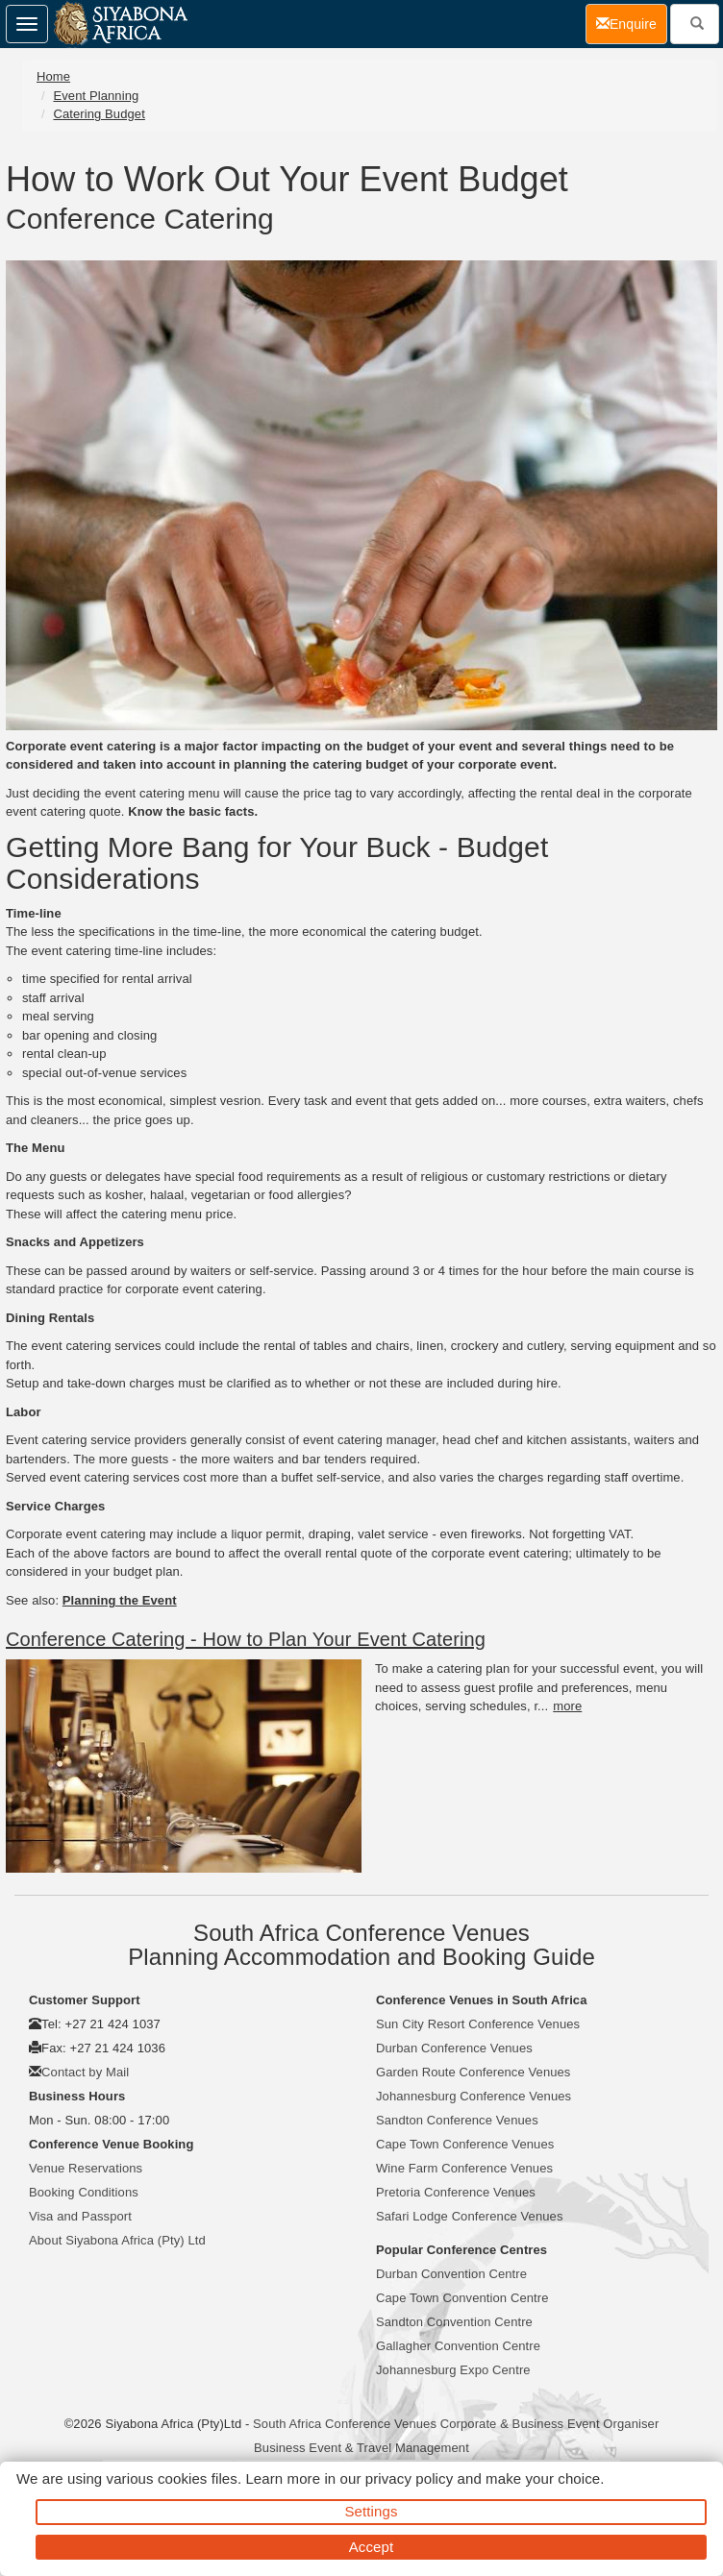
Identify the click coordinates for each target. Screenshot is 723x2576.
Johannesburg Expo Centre (453, 2370)
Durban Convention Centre (451, 2274)
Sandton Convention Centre (454, 2322)
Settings (371, 2511)
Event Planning (95, 95)
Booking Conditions (83, 2192)
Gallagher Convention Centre (458, 2346)
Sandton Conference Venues (457, 2120)
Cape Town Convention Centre (462, 2298)
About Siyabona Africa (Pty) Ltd (117, 2240)
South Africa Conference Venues (344, 2424)
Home (53, 76)
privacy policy (409, 2478)
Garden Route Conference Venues (473, 2072)
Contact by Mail (85, 2072)
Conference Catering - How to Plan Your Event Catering (246, 1639)
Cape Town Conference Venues (465, 2144)
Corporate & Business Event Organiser (550, 2424)
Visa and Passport (80, 2216)
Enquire (631, 22)
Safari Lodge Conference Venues (469, 2216)
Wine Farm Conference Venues (464, 2168)
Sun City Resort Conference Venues (478, 2024)
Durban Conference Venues (454, 2048)
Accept (371, 2547)
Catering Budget (98, 114)
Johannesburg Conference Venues (473, 2096)
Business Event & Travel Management (361, 2448)
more (567, 1706)
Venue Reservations (85, 2168)
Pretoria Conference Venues (456, 2192)
